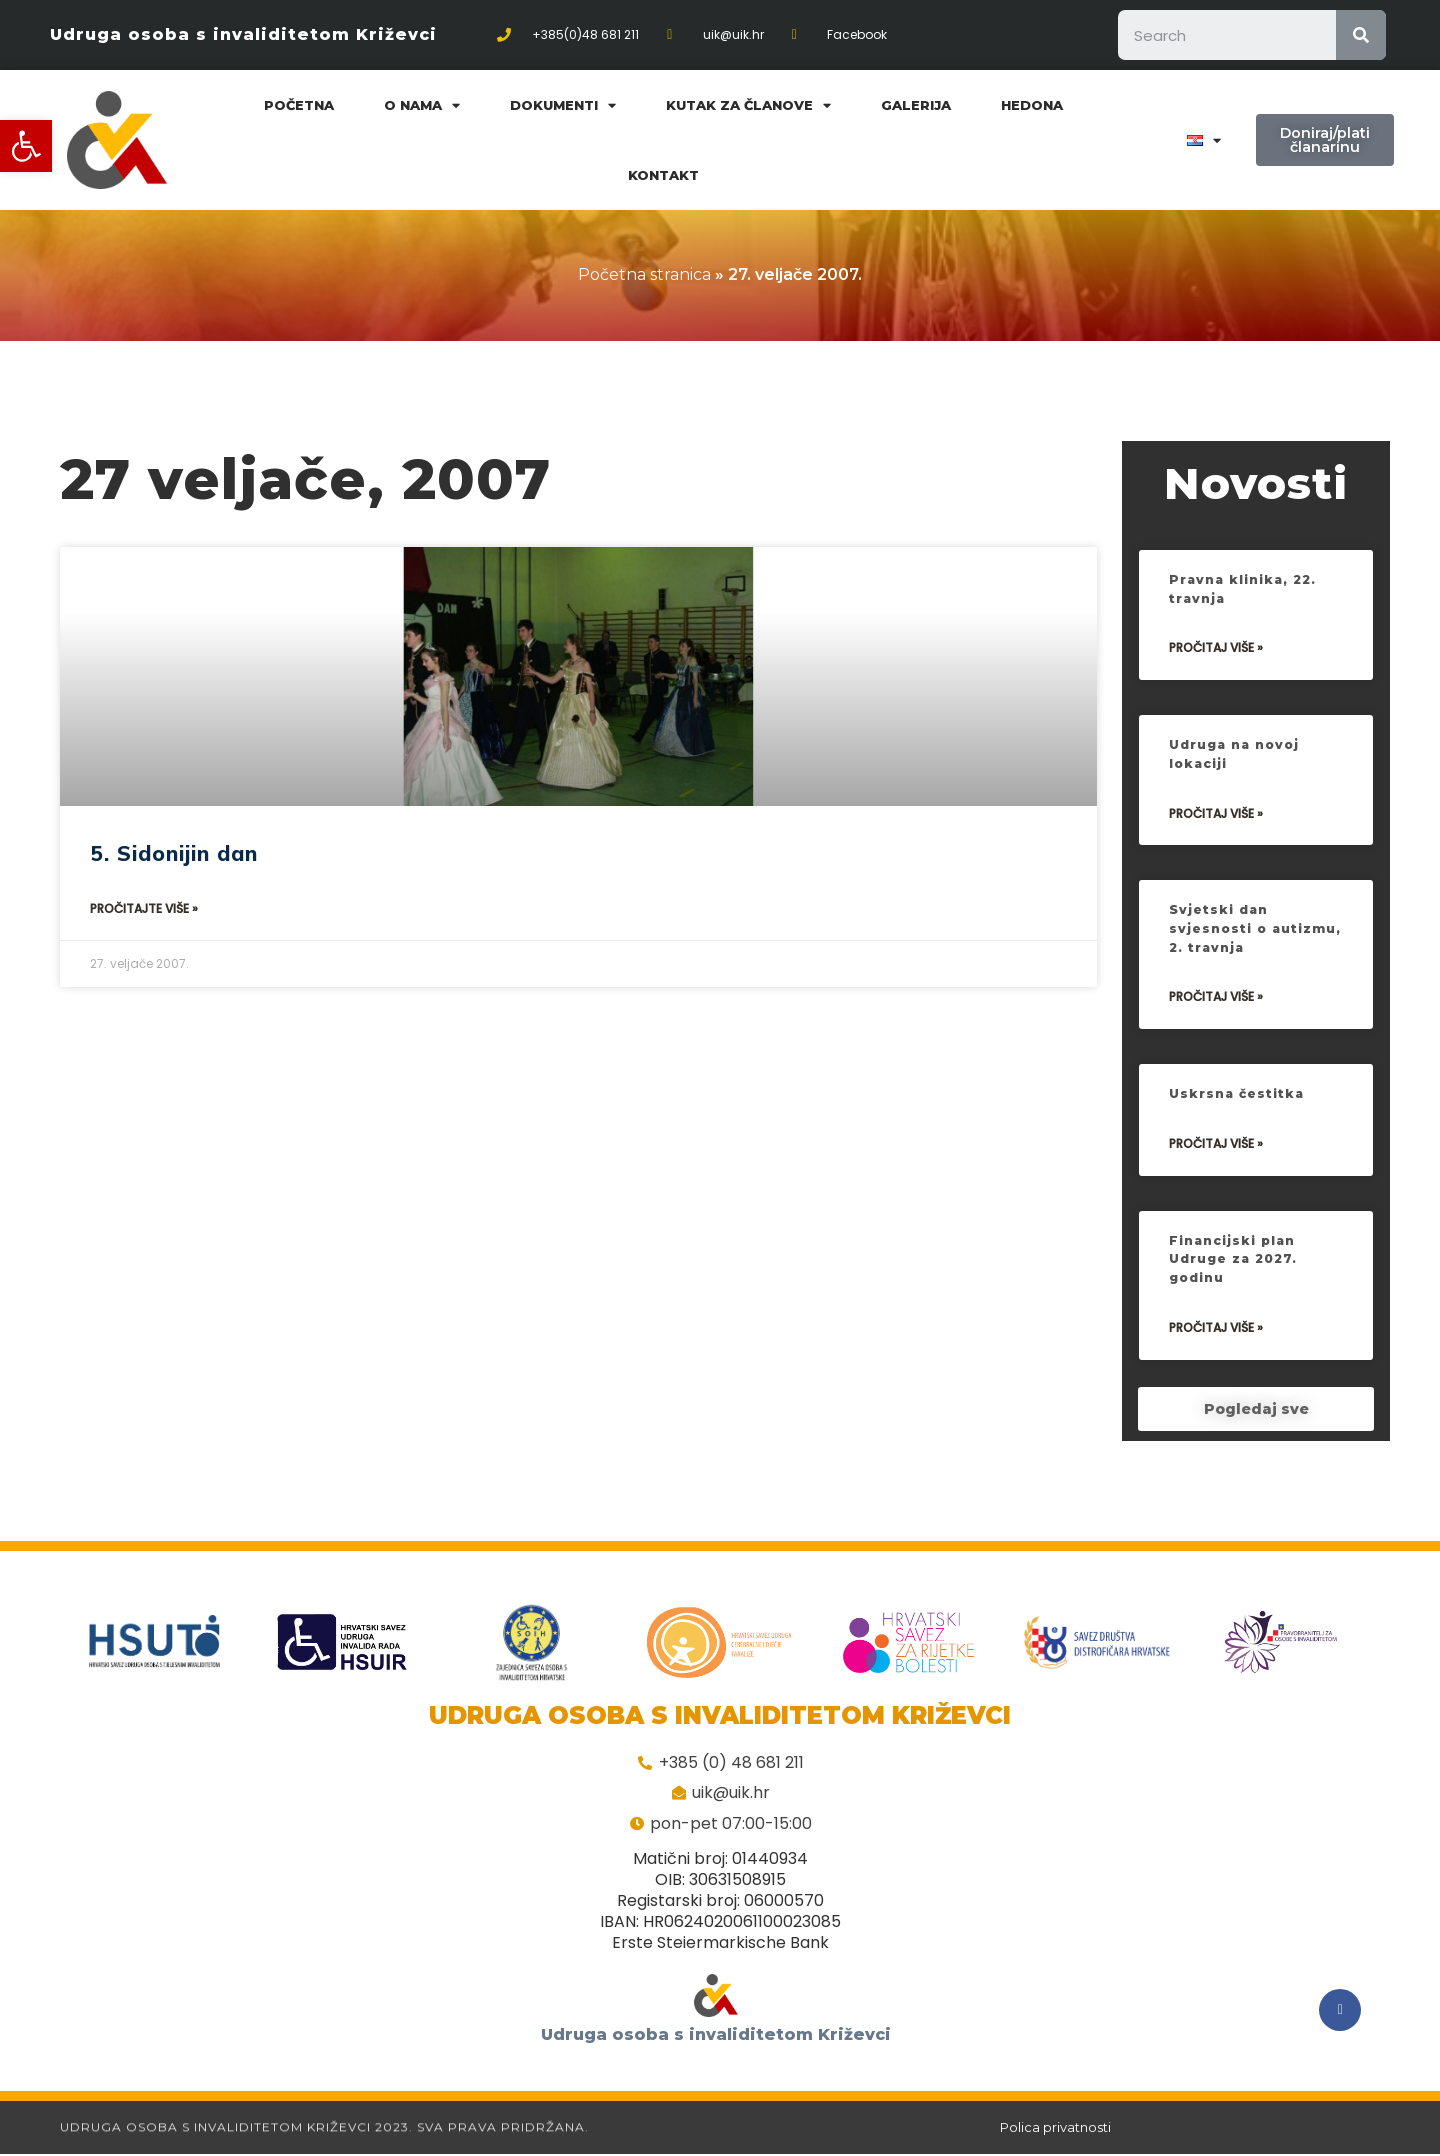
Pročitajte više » (144, 908)
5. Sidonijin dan (174, 853)
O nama (422, 105)
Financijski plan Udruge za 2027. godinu (1236, 1270)
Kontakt (663, 175)
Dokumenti (563, 105)
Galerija (916, 105)
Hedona (1032, 105)
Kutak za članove (748, 105)
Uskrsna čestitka (1239, 1105)
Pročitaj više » (1216, 659)
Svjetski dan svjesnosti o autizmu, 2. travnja (1247, 939)
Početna (299, 105)
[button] (26, 146)
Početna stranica (644, 274)
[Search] (1361, 35)
